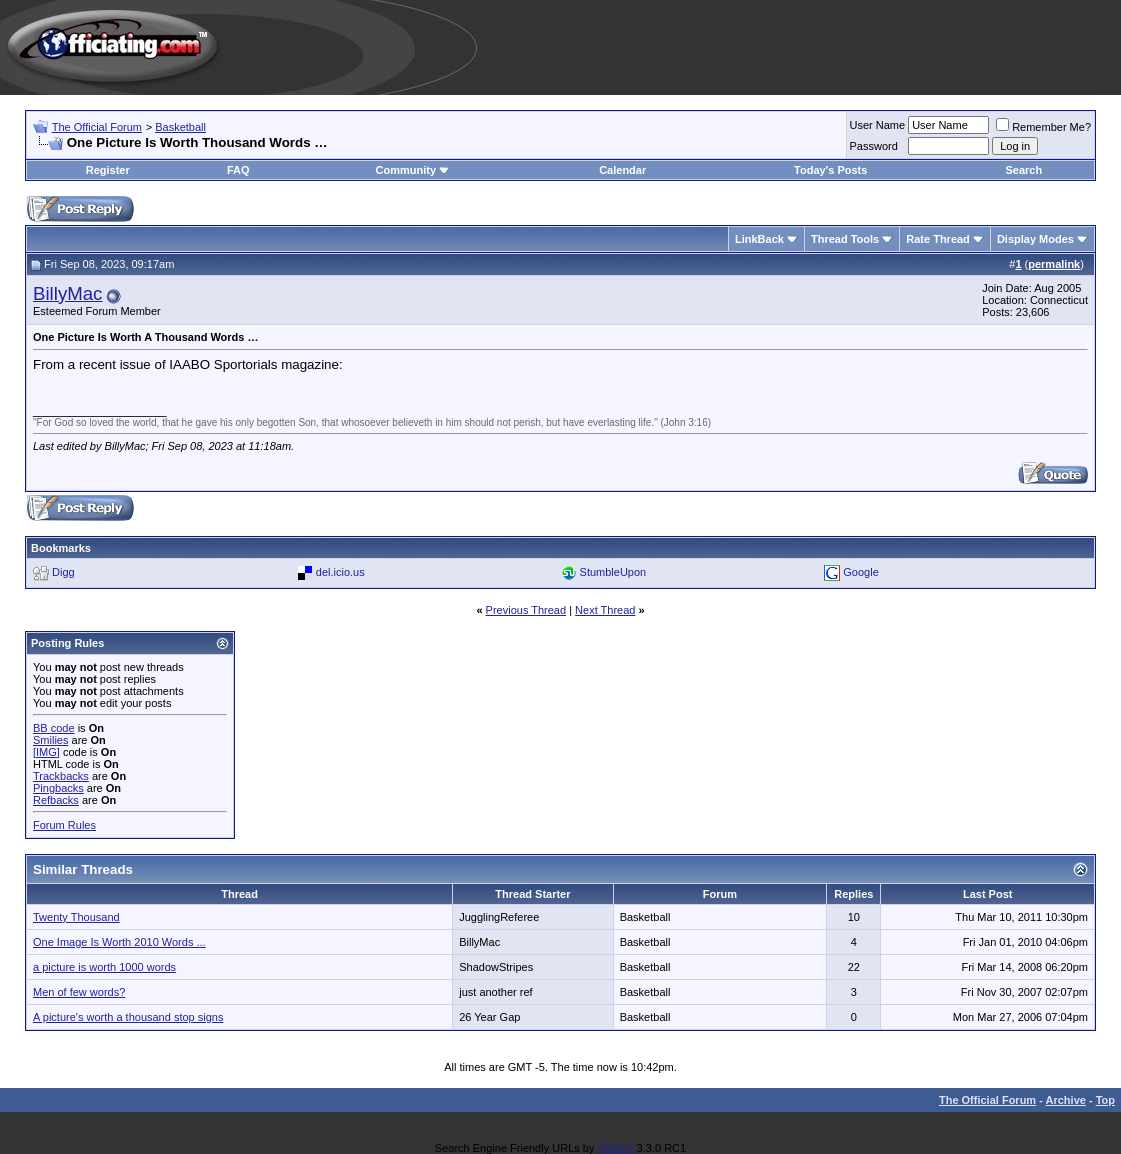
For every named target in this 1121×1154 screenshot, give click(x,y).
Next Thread (605, 610)
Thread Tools (845, 239)
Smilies (50, 740)
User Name (878, 125)
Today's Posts (830, 170)
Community (413, 170)
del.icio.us (340, 572)
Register (108, 170)
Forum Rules (64, 825)
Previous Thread (526, 610)
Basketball (180, 127)
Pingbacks (58, 788)
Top (1105, 1100)
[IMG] (46, 752)
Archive (1066, 1100)
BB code (54, 728)
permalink (1054, 264)
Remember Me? (1043, 127)
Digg (63, 572)
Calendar (622, 170)
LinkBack (759, 239)
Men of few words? (79, 992)
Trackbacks (61, 776)
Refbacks (56, 800)
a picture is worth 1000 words (104, 967)
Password (874, 146)
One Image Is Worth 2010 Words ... (119, 942)
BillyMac (67, 293)
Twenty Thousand (76, 917)
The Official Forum (97, 127)
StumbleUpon (613, 572)
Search (1023, 170)
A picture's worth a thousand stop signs (128, 1017)
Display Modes (1035, 239)
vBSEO (615, 1148)
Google (860, 572)
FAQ (238, 170)
